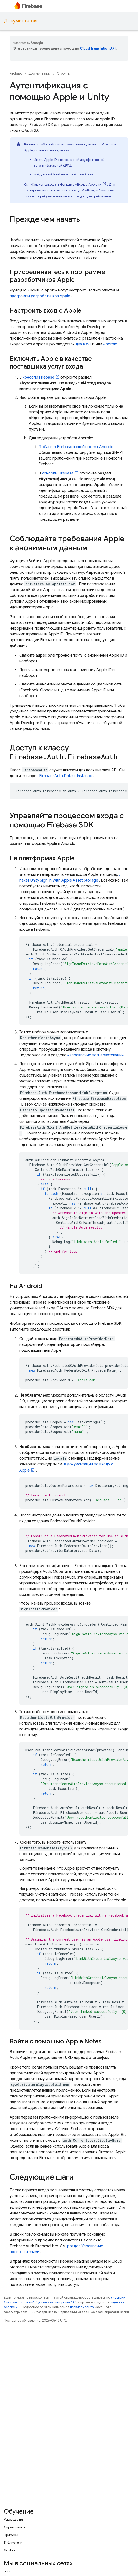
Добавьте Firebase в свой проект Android (76, 446)
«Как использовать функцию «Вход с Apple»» (65, 184)
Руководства (14, 2519)
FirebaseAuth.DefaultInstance (65, 775)
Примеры (11, 2535)
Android (110, 344)
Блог (7, 2571)
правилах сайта (82, 2307)
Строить (63, 74)
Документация (20, 21)
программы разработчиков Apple (40, 296)
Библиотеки (13, 2542)
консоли (38, 377)
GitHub (9, 2550)
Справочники (14, 2527)
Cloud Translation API (98, 48)
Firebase (16, 74)
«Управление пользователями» (95, 1055)
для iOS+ (83, 344)
